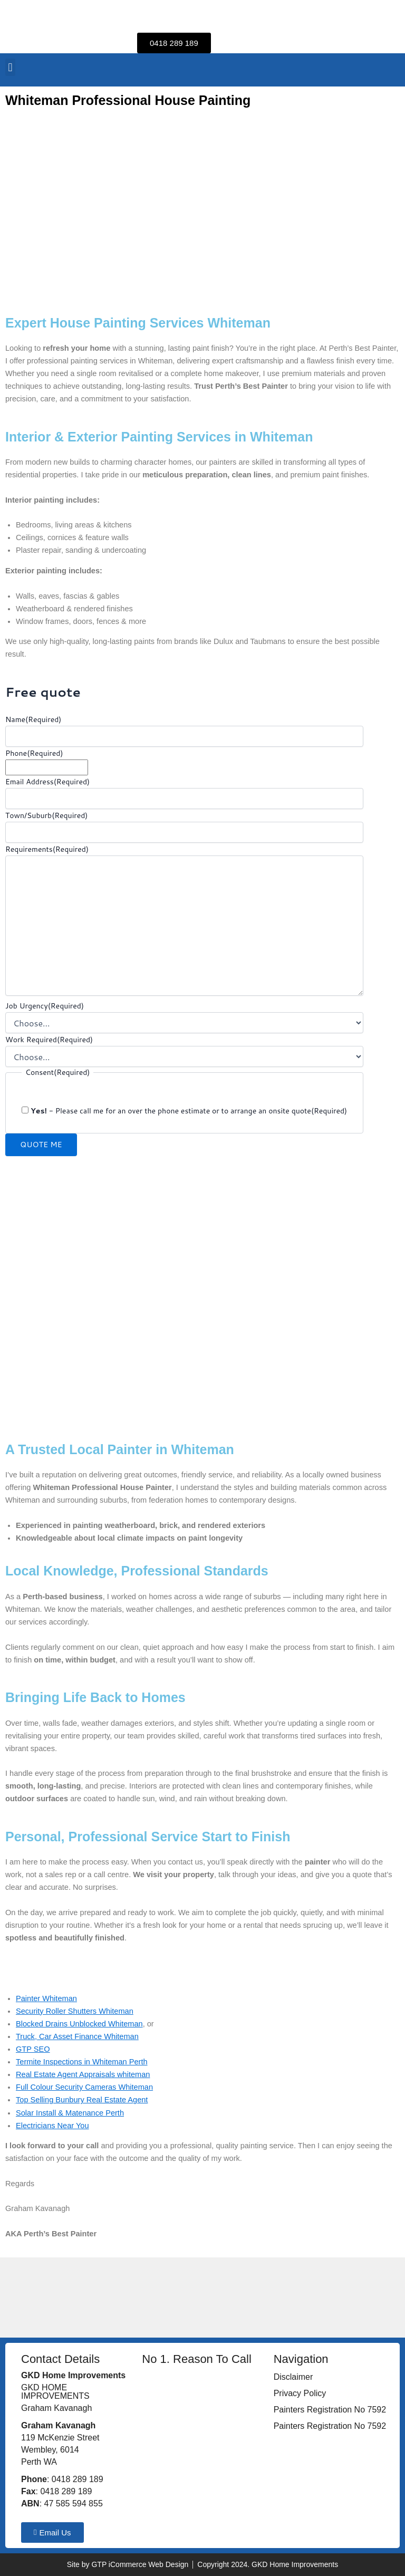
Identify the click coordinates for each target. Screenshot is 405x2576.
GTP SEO (33, 2049)
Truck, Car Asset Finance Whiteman (77, 2036)
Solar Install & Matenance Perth (70, 2113)
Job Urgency (44, 1006)
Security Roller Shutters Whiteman (74, 2011)
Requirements (47, 849)
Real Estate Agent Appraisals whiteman (83, 2074)
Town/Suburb (46, 815)
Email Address (47, 781)
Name (33, 719)
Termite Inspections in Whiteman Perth (82, 2062)
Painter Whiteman (46, 1998)
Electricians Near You (52, 2125)
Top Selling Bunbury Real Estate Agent (82, 2100)
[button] (10, 67)
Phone (34, 753)
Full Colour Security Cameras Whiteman (84, 2087)
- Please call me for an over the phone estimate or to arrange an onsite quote (189, 1111)
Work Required (49, 1039)
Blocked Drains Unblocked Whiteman (79, 2024)
